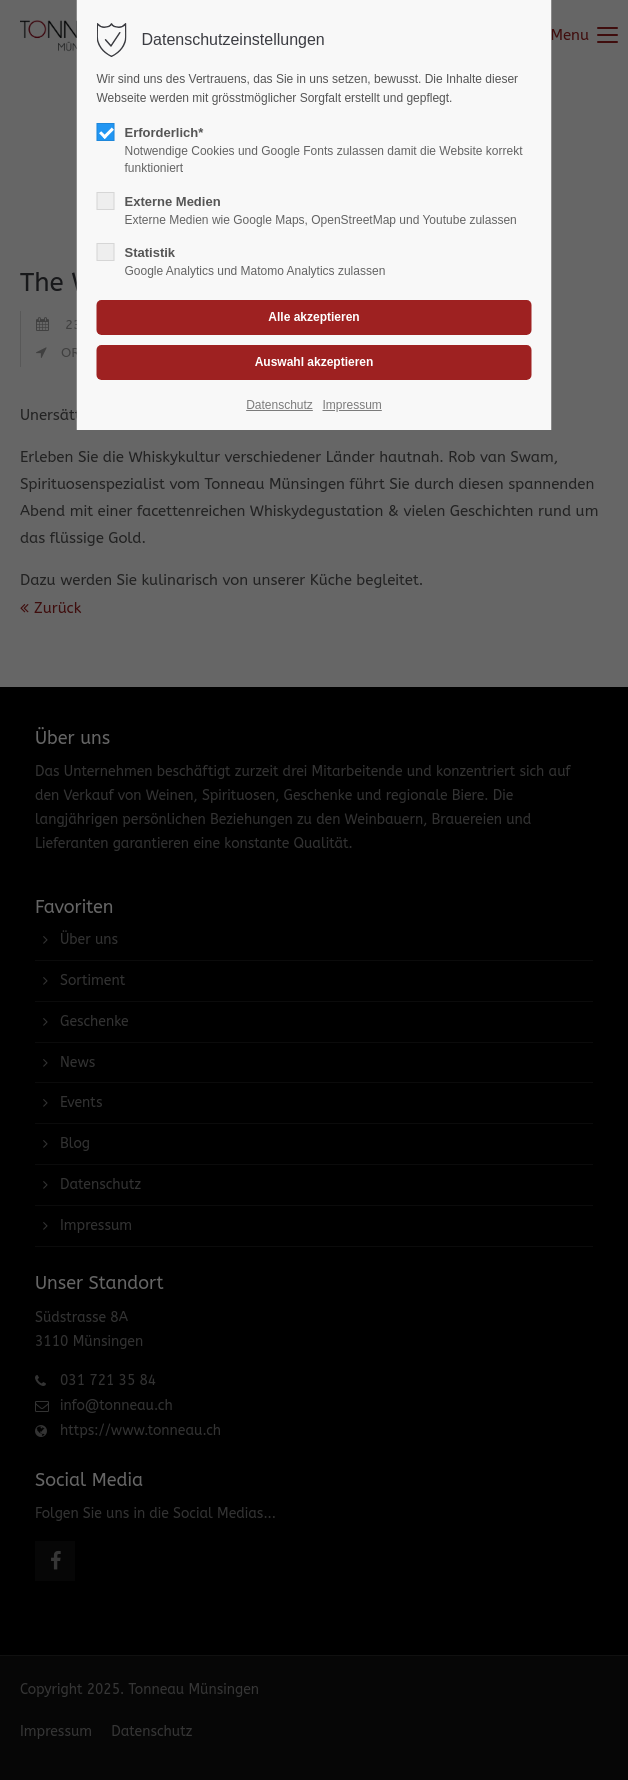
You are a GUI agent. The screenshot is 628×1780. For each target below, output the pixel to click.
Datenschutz (279, 405)
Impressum (351, 405)
